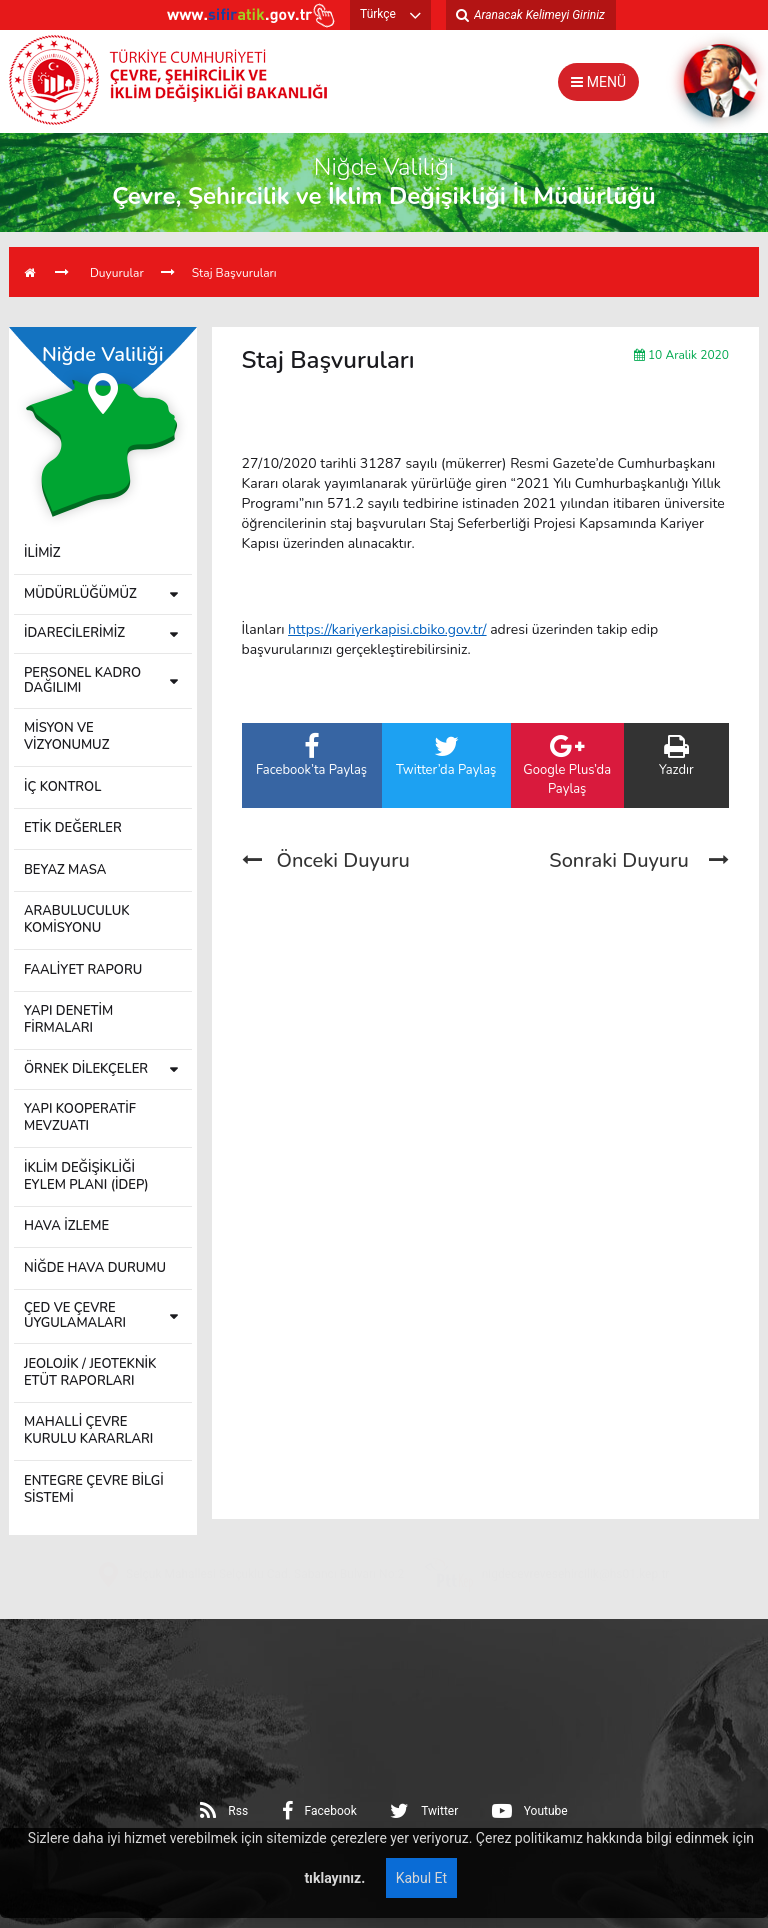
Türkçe (378, 14)
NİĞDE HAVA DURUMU (95, 1268)
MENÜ (598, 82)
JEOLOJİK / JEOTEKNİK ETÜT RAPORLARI (90, 1372)
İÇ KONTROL (62, 787)
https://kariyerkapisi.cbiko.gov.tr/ (387, 629)
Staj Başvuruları (234, 273)
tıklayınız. (333, 1878)
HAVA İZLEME (66, 1226)
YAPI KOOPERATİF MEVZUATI (80, 1117)
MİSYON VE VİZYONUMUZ (66, 736)
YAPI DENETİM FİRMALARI (68, 1019)
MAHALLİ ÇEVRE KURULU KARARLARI (88, 1430)
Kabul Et (421, 1878)
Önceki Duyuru (326, 860)
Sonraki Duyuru (639, 860)
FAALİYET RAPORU (83, 970)
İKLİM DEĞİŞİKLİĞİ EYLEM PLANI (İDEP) (86, 1176)
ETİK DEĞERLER (73, 828)
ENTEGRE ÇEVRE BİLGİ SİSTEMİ (94, 1489)
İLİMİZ (42, 553)
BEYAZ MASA (65, 870)
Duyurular (117, 273)
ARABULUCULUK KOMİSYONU (77, 919)
